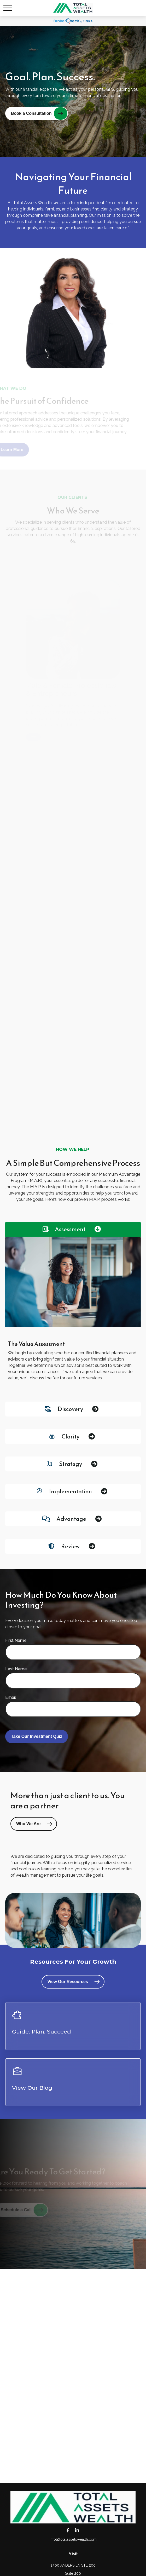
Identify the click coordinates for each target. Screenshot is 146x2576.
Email (10, 1697)
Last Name (16, 1668)
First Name (16, 1640)
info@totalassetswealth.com (73, 2539)
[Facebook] (68, 2530)
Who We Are (28, 1823)
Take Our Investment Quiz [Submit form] (36, 1736)
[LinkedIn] (77, 2530)
